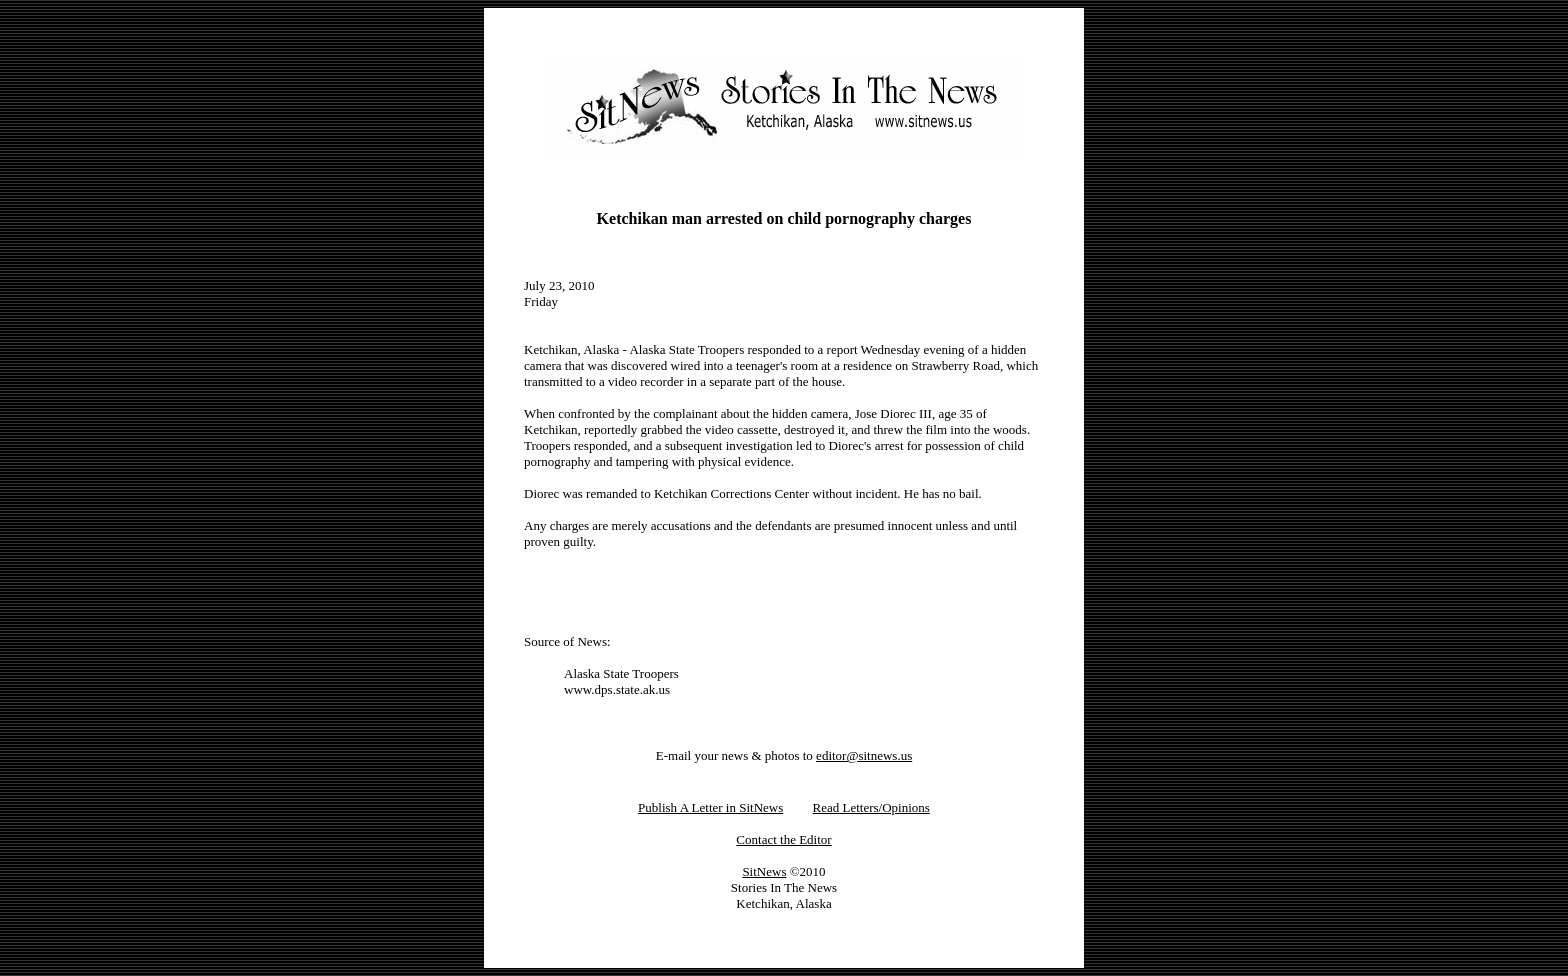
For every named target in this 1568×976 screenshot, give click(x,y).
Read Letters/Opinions (871, 807)
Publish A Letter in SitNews (710, 807)
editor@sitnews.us (864, 755)
